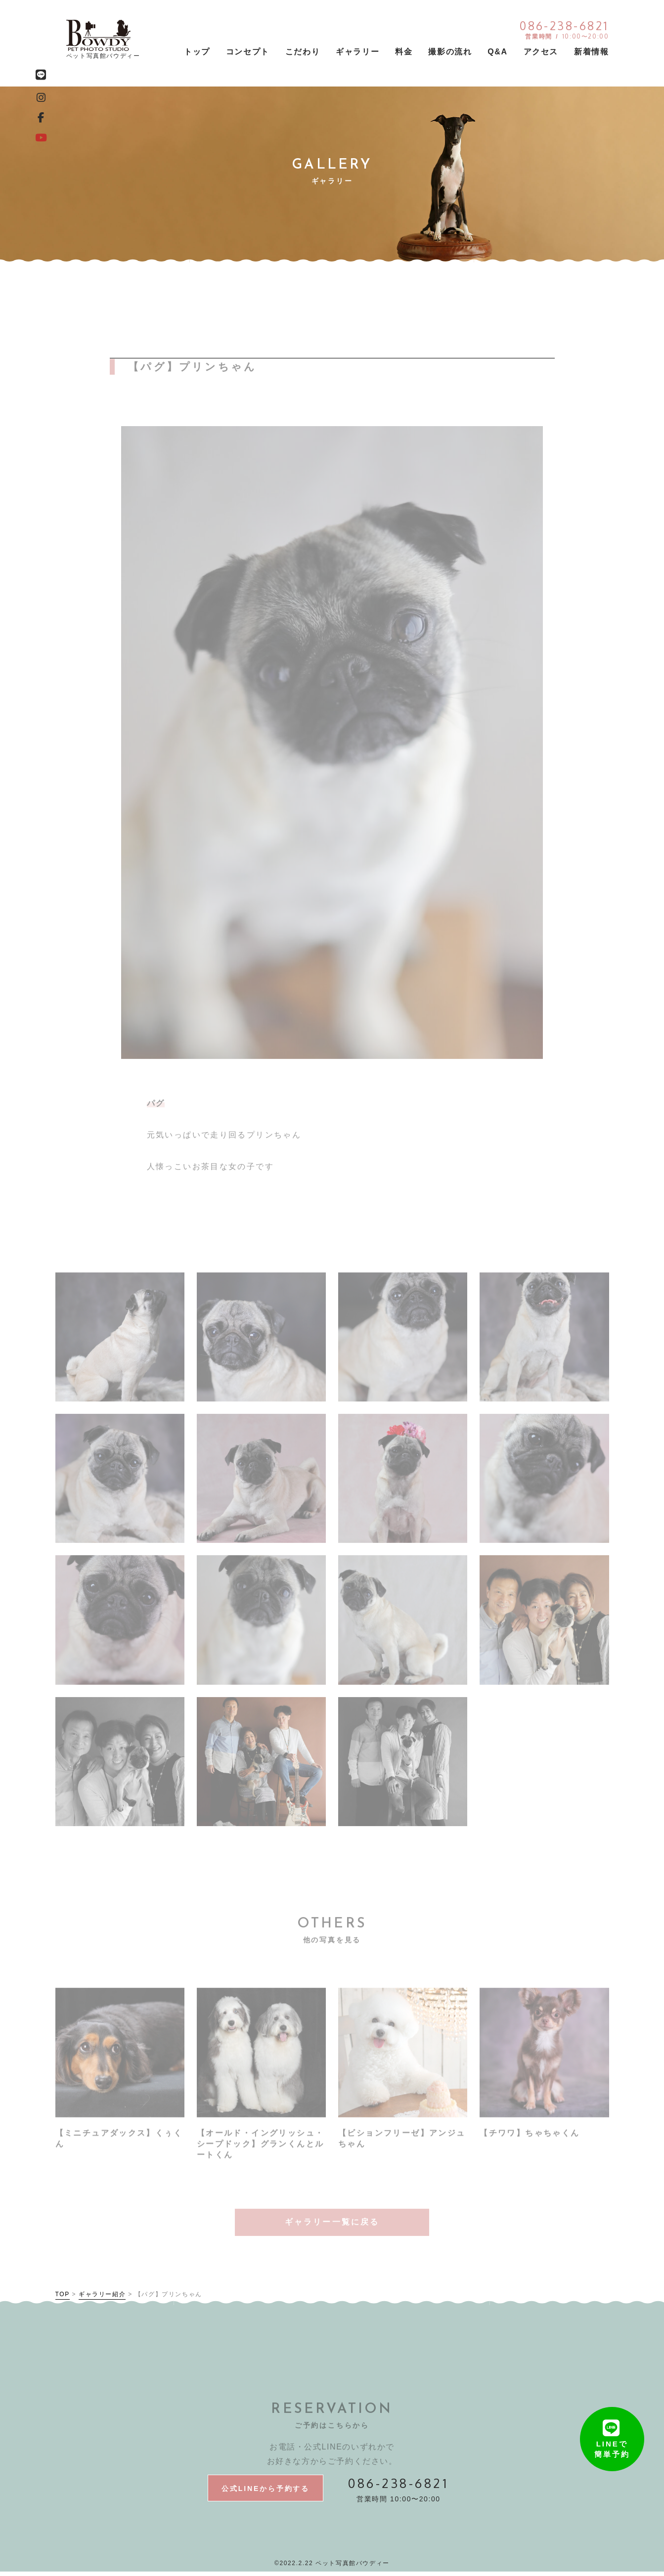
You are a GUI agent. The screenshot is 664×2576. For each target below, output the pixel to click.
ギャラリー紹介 (102, 2297)
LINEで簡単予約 (612, 2424)
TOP (62, 2297)
